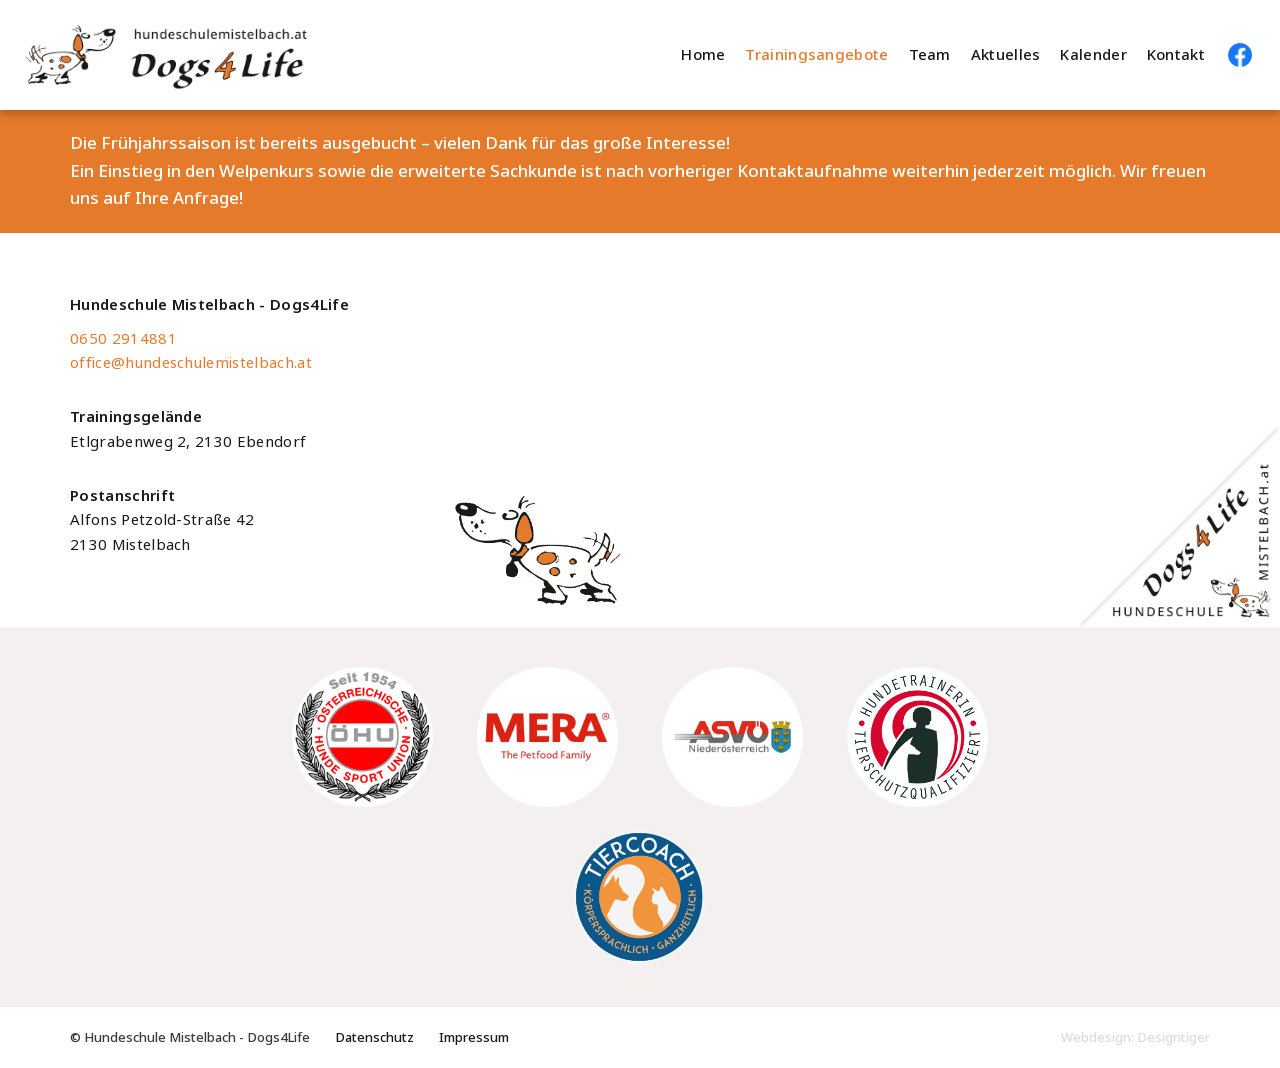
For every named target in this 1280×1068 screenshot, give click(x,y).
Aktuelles (1006, 55)
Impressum (474, 1037)
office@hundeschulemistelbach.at (191, 363)
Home (703, 55)
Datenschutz (374, 1037)
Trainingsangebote (816, 55)
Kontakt (1176, 55)
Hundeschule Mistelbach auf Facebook (1240, 55)
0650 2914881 (123, 339)
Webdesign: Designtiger (1135, 1037)
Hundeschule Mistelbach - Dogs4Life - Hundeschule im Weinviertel (223, 55)
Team (930, 55)
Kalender (1093, 55)
